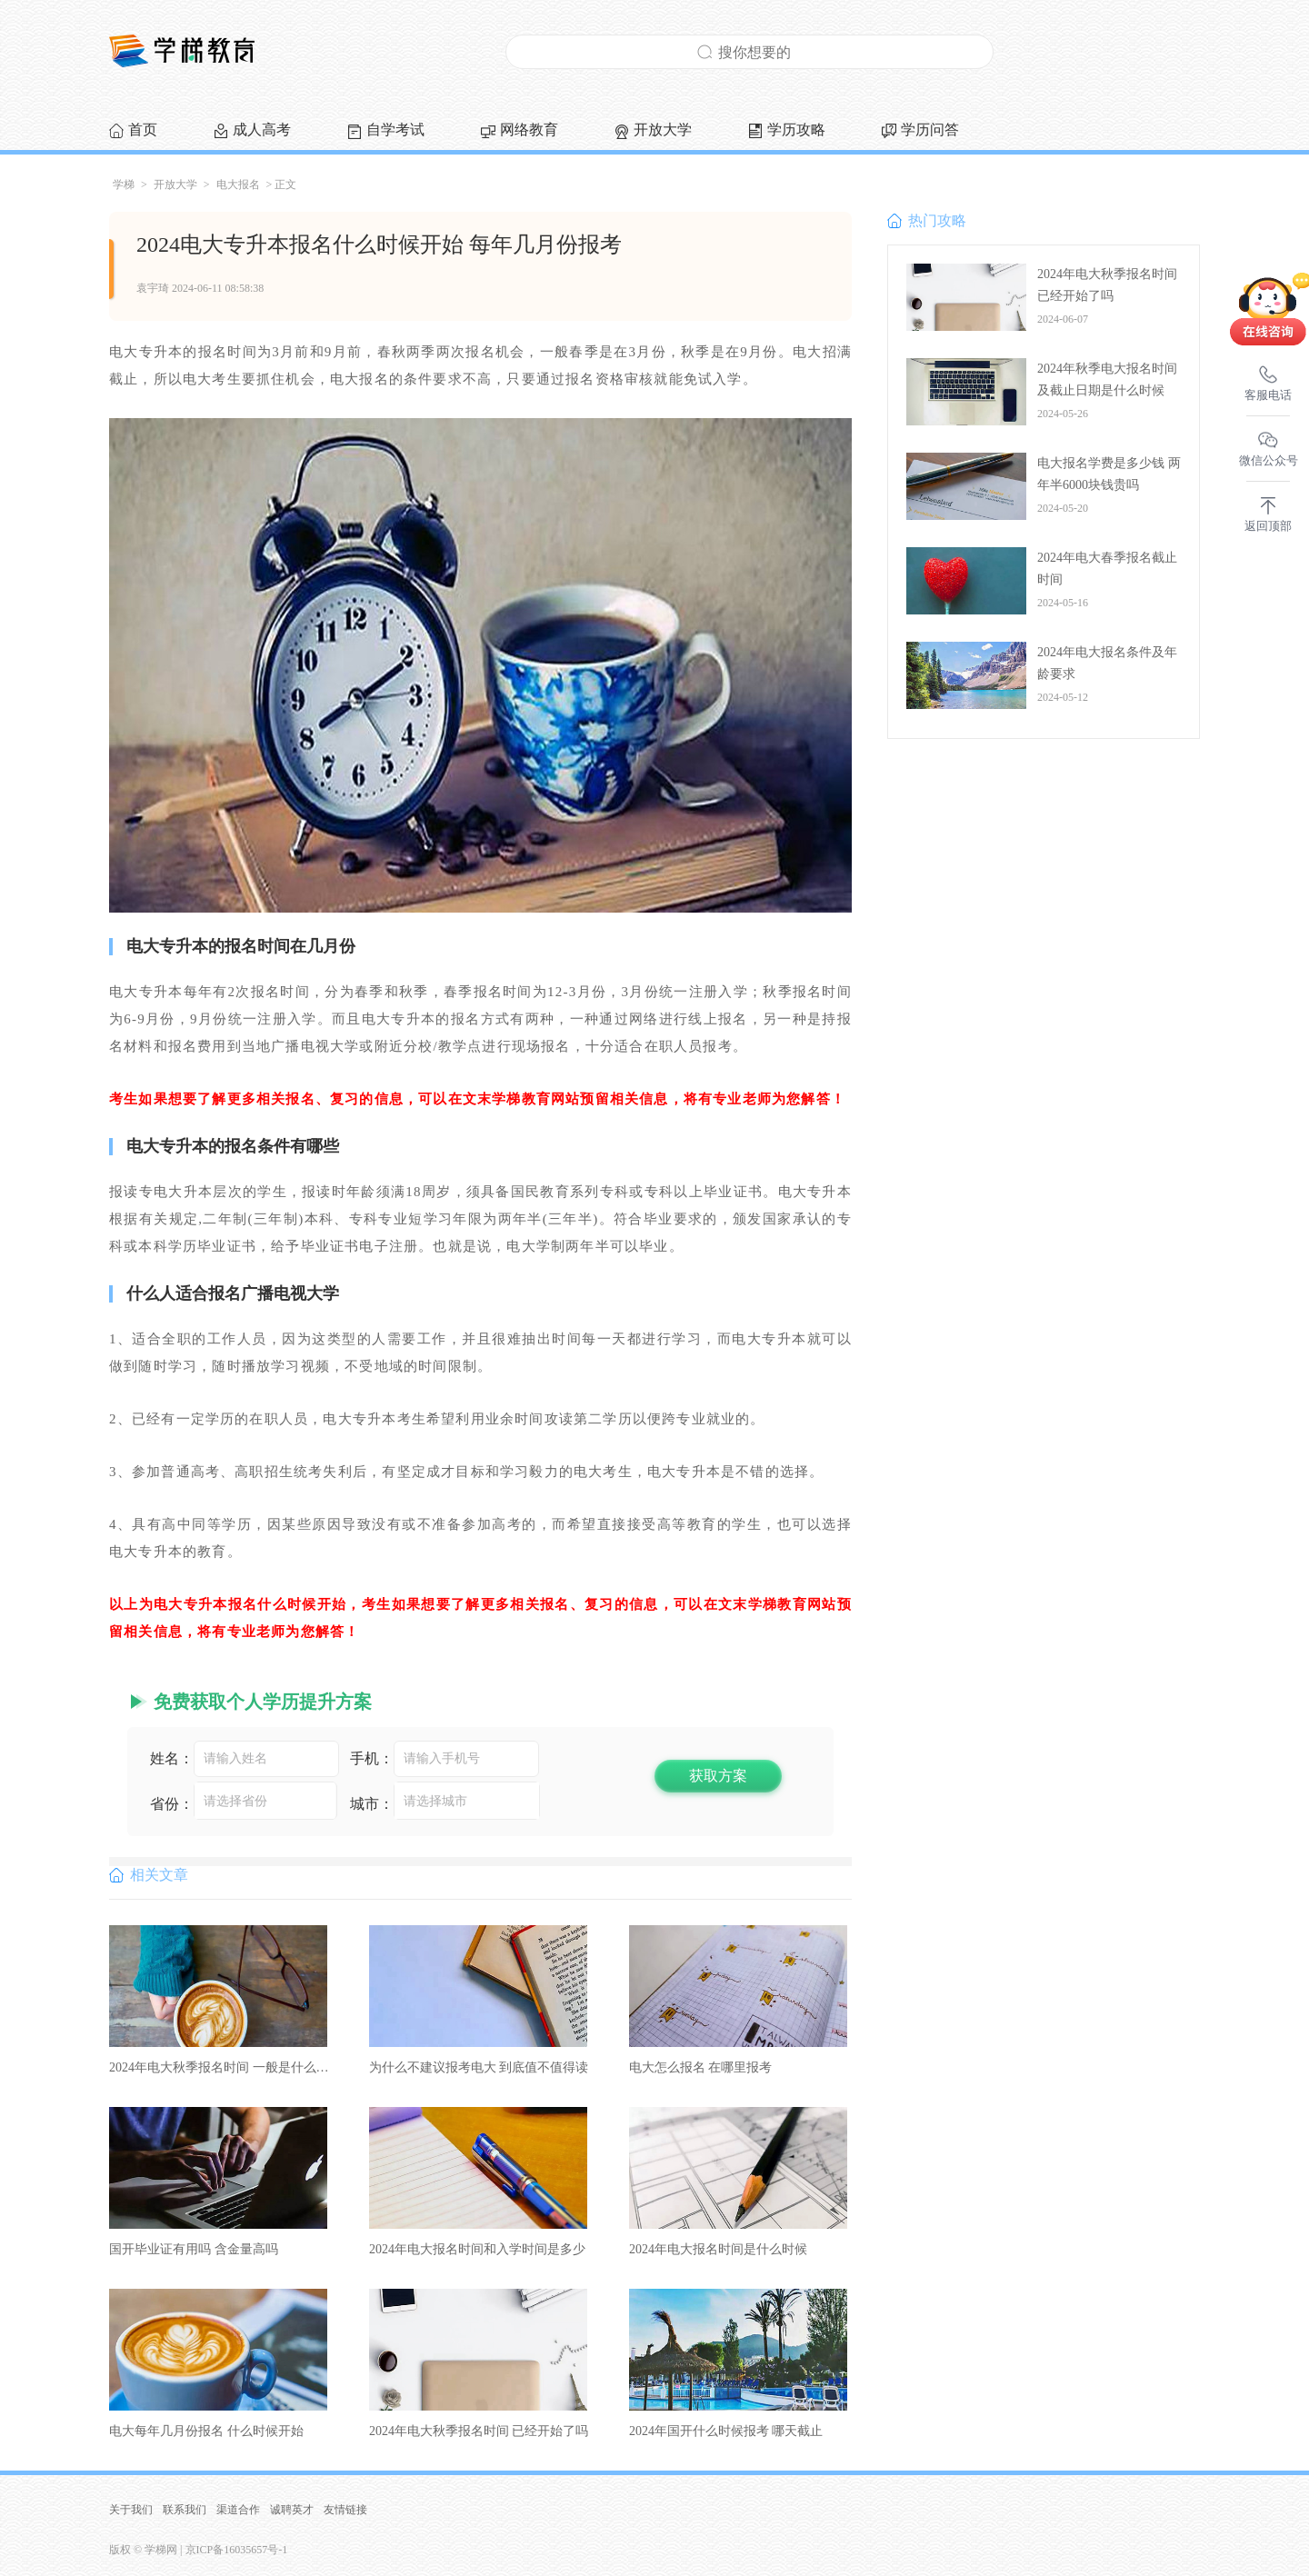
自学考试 (395, 129)
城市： (372, 1804)
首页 (142, 129)
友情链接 (345, 2509)
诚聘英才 (292, 2509)
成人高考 (262, 129)
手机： (372, 1758)
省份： (172, 1804)
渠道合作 (238, 2509)
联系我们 (184, 2509)
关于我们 (131, 2509)
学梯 (124, 184)
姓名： (172, 1758)
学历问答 (930, 129)
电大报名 (238, 184)
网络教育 (529, 129)
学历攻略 (796, 129)
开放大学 (663, 129)
